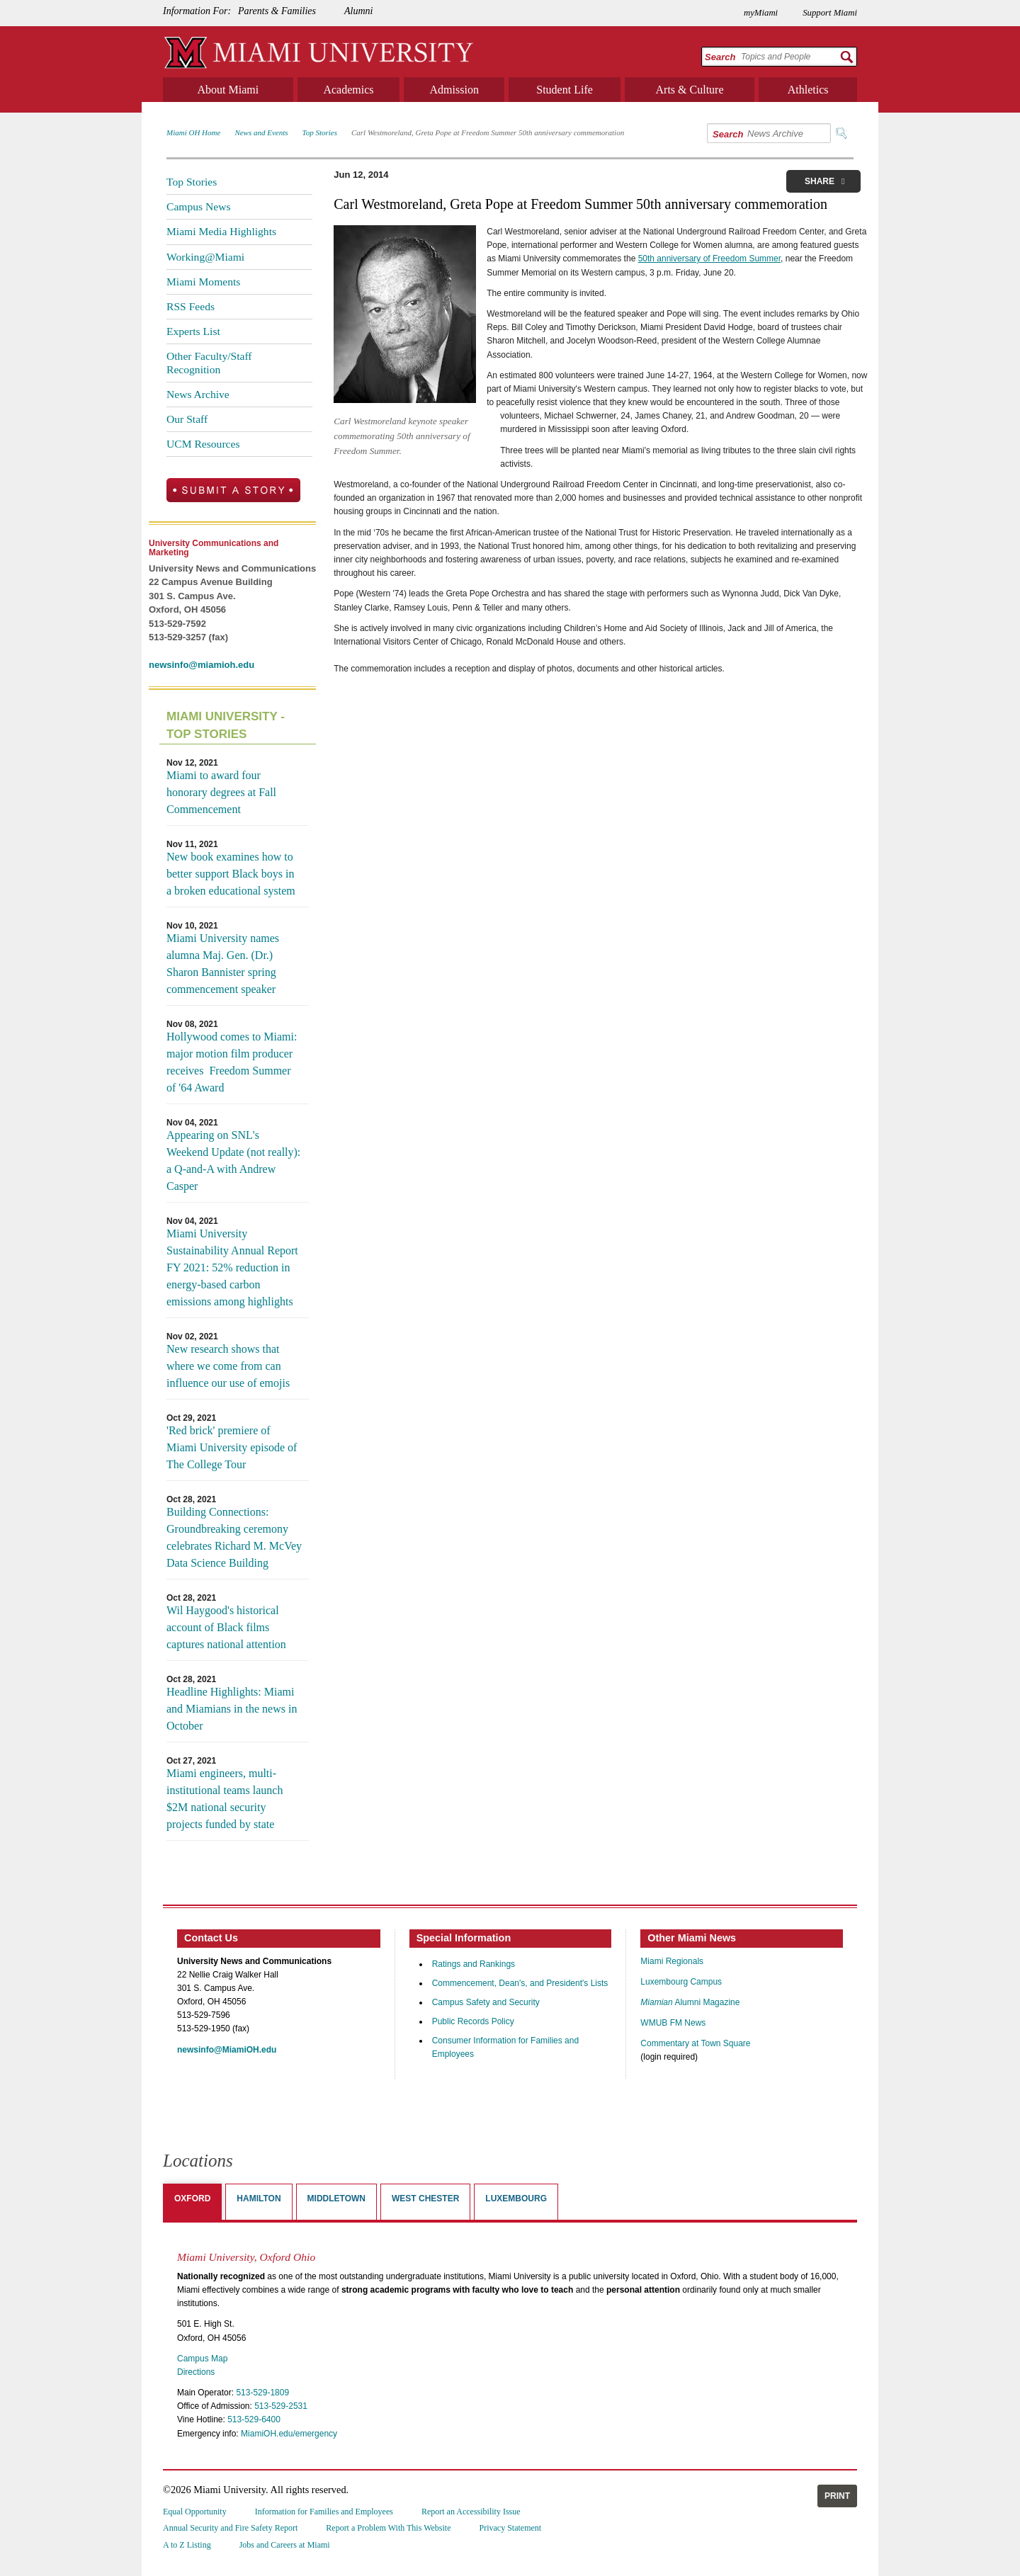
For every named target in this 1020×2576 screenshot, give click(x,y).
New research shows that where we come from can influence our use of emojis (228, 1366)
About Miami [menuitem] (228, 90)
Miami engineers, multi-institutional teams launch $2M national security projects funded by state (224, 1798)
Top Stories (319, 132)
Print (837, 2496)
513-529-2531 (280, 2406)
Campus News (198, 206)
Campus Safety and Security (486, 2002)
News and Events (261, 132)
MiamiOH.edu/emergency (289, 2434)
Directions (196, 2372)
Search (720, 57)
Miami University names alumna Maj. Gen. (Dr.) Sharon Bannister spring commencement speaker (222, 963)
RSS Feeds (190, 306)
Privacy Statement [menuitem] (511, 2528)
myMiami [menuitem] (761, 13)
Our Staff (187, 419)
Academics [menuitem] (348, 90)
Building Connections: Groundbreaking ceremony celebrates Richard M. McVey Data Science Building (234, 1537)
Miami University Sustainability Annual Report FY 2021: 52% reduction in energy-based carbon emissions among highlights (232, 1267)
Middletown (336, 2198)
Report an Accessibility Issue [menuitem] (471, 2512)
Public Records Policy (473, 2021)
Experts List (193, 331)
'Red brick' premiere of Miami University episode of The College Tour (231, 1447)
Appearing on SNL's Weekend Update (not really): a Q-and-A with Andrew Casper (233, 1160)
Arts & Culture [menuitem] (690, 90)
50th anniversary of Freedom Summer (709, 258)
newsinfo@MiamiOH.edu (226, 2050)
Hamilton (258, 2198)
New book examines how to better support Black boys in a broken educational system (230, 874)
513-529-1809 (262, 2393)
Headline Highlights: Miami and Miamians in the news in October (231, 1709)
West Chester (425, 2198)
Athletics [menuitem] (808, 90)
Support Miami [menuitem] (830, 13)
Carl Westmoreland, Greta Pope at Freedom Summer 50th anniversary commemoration (487, 132)
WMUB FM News (673, 2023)
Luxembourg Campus (681, 1982)
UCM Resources (203, 444)
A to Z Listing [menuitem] (187, 2545)
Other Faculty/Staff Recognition (209, 362)
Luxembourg (516, 2198)
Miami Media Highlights (221, 231)
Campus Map (202, 2359)
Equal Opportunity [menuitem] (195, 2512)
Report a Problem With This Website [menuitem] (388, 2528)
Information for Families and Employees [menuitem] (324, 2512)
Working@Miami (205, 257)
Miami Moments (203, 282)
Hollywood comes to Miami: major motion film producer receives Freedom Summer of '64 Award (231, 1062)
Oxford (192, 2198)
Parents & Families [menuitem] (277, 11)
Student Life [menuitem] (564, 90)
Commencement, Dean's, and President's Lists (520, 1983)
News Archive (198, 394)
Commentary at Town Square (695, 2043)
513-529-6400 (253, 2419)
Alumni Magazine (690, 2002)
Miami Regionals (671, 1961)
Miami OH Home (193, 132)
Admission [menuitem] (454, 90)
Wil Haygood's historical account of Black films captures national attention (226, 1627)
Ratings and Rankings (473, 1964)
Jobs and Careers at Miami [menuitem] (284, 2545)
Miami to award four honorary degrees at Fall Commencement (221, 792)
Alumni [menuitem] (358, 11)
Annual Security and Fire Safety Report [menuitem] (230, 2528)
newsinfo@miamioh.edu (201, 664)
